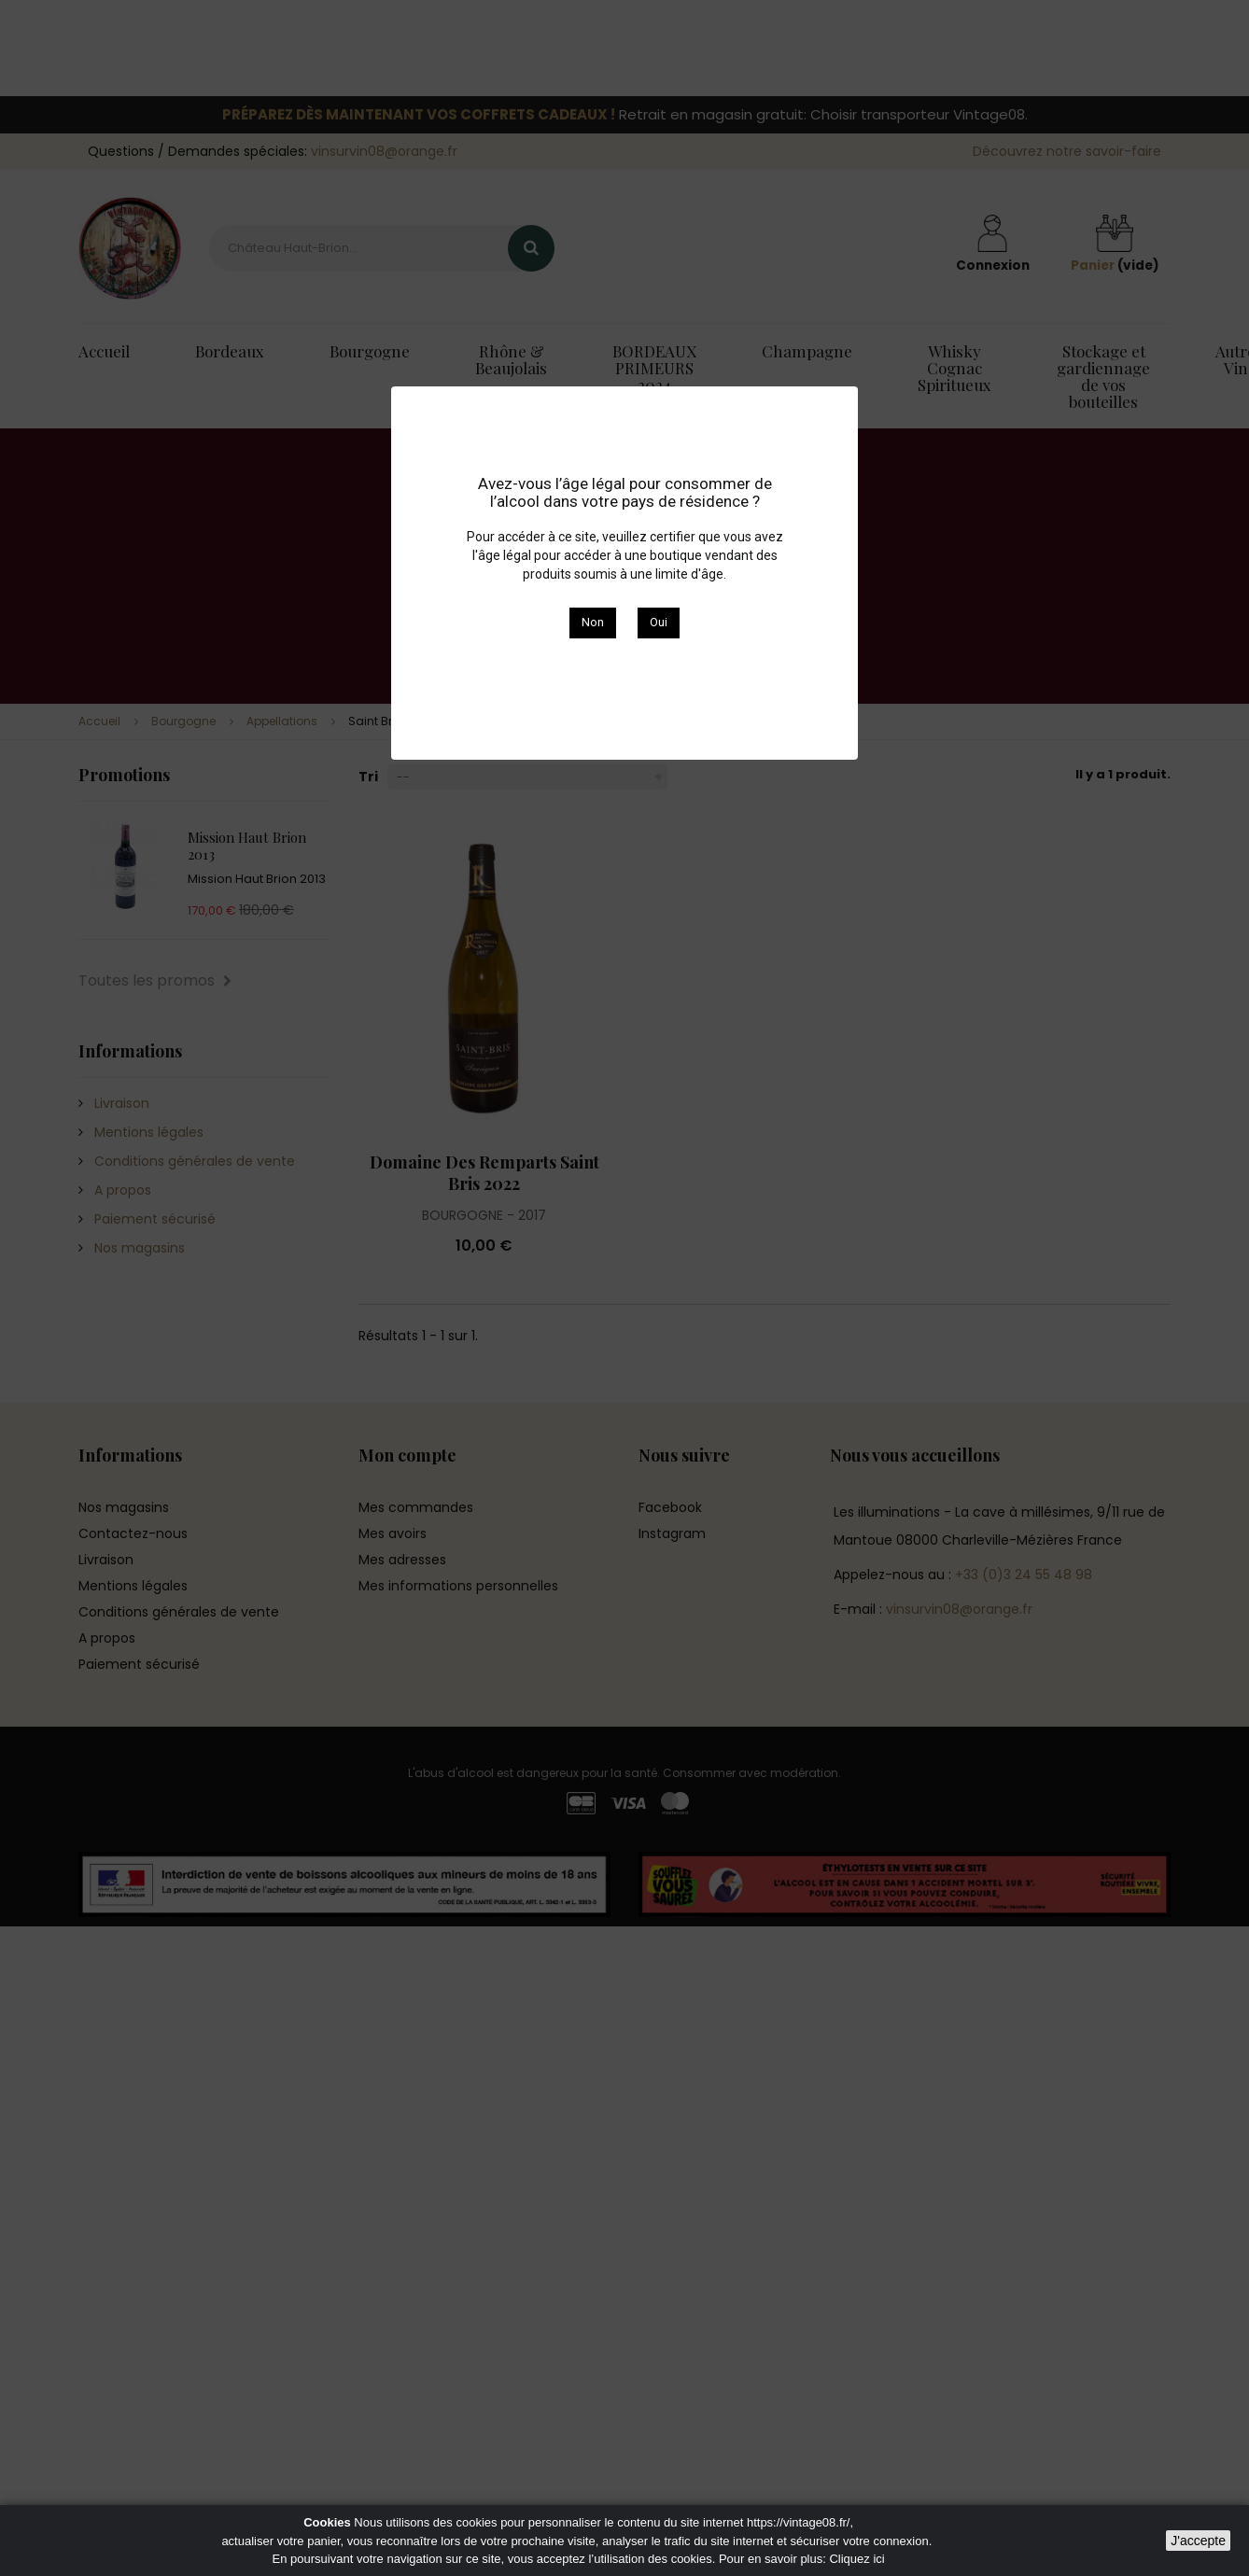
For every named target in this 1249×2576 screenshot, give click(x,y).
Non (593, 622)
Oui (658, 622)
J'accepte (1198, 2540)
